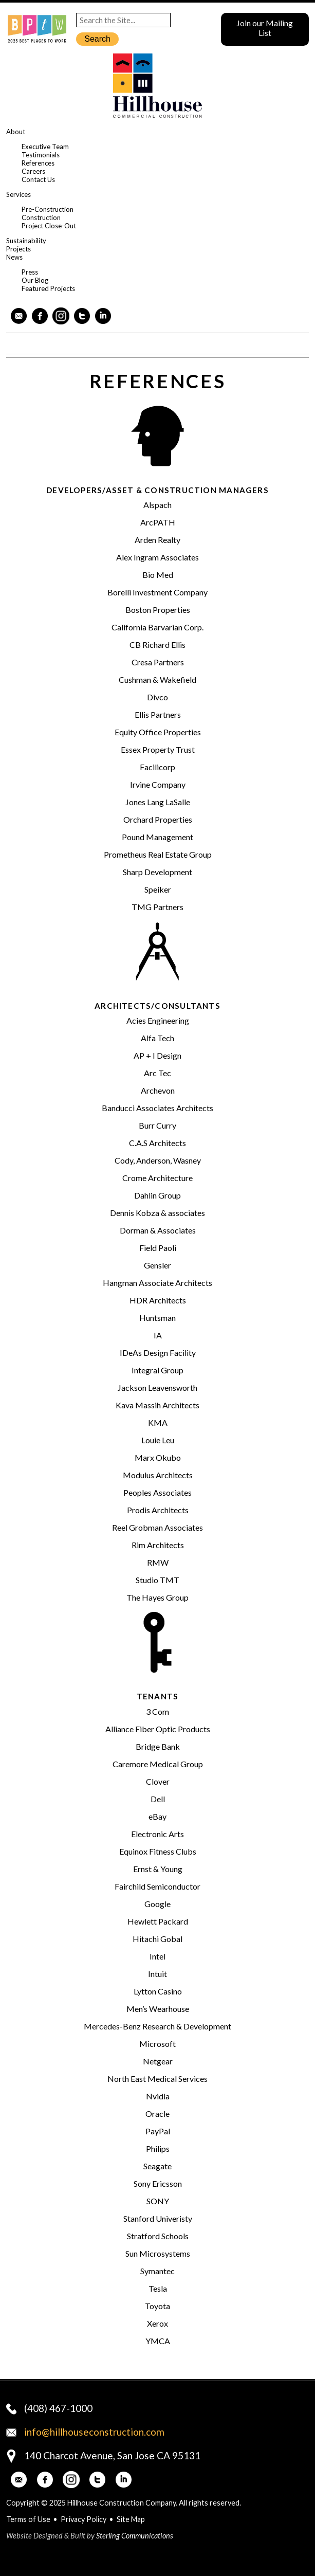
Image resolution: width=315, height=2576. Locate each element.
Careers (33, 171)
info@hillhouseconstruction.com (94, 2432)
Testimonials (41, 155)
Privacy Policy (83, 2519)
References (38, 163)
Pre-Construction (47, 209)
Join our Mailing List (264, 28)
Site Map (131, 2519)
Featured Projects (48, 288)
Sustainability (26, 241)
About (15, 132)
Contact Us (38, 179)
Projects (18, 249)
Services (18, 194)
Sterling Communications (134, 2535)
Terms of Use (28, 2519)
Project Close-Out (49, 226)
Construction (41, 217)
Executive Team (45, 146)
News (14, 257)
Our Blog (35, 280)
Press (30, 272)
